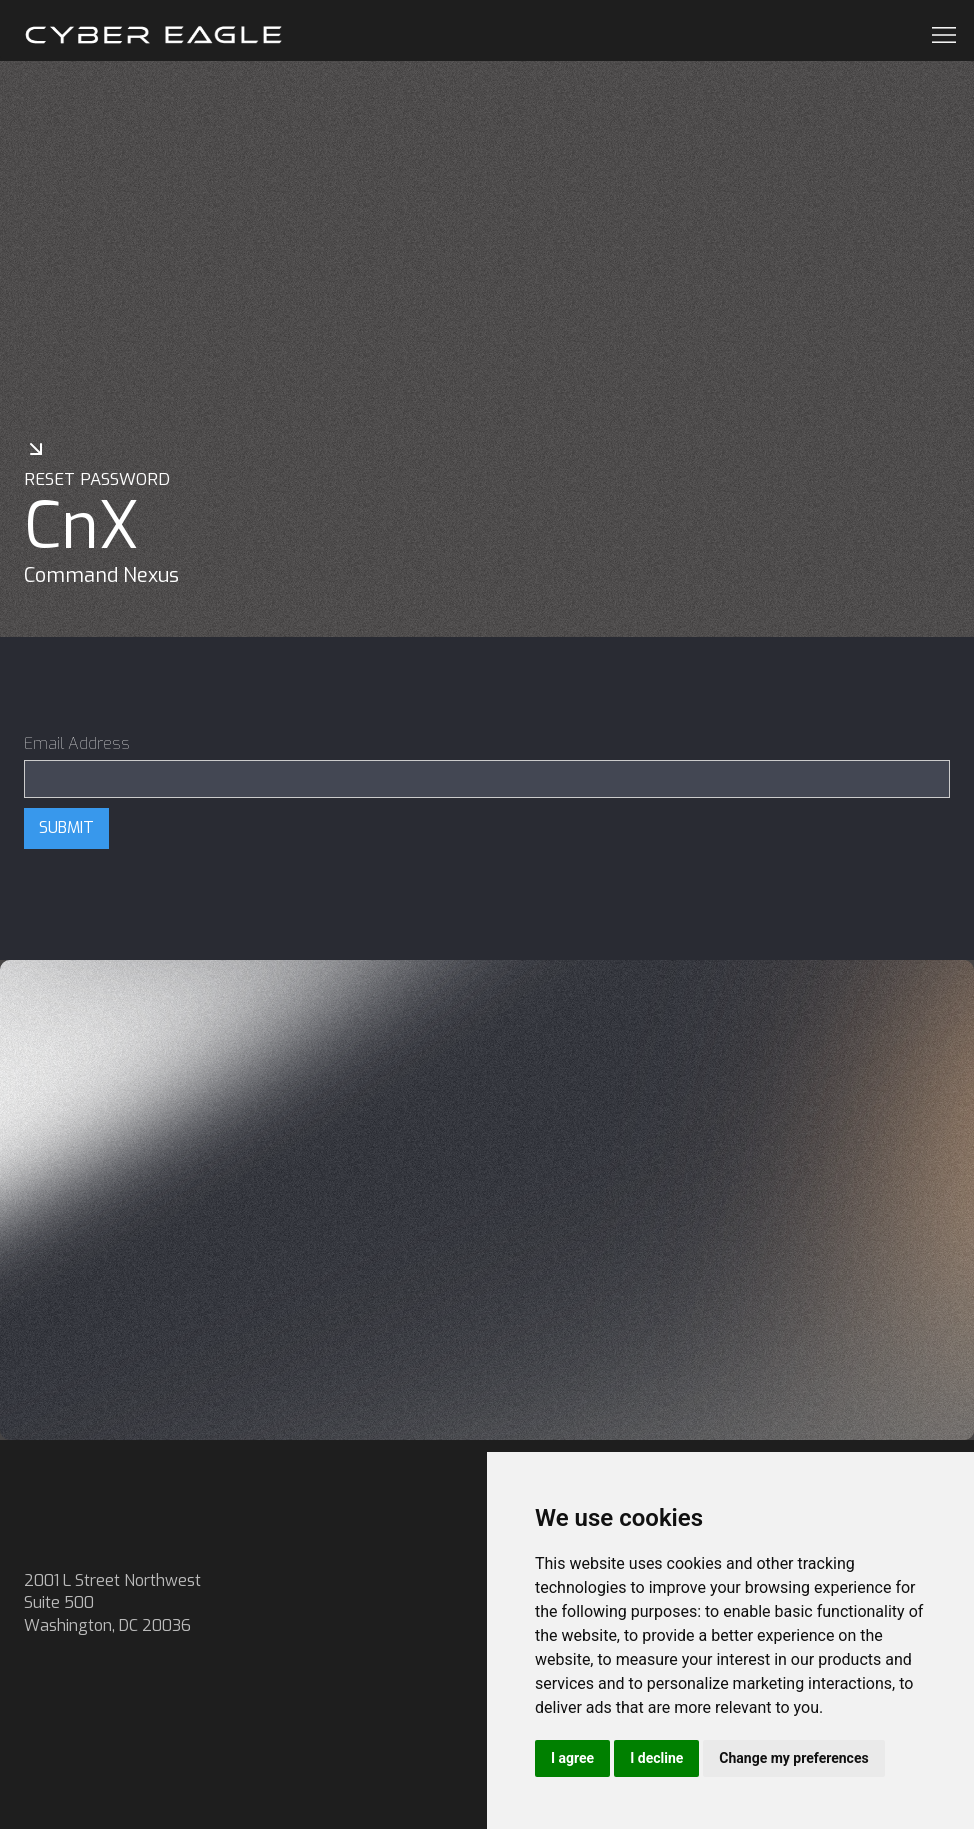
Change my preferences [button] (793, 1758)
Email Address (77, 743)
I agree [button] (572, 1758)
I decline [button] (656, 1758)
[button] (938, 35)
